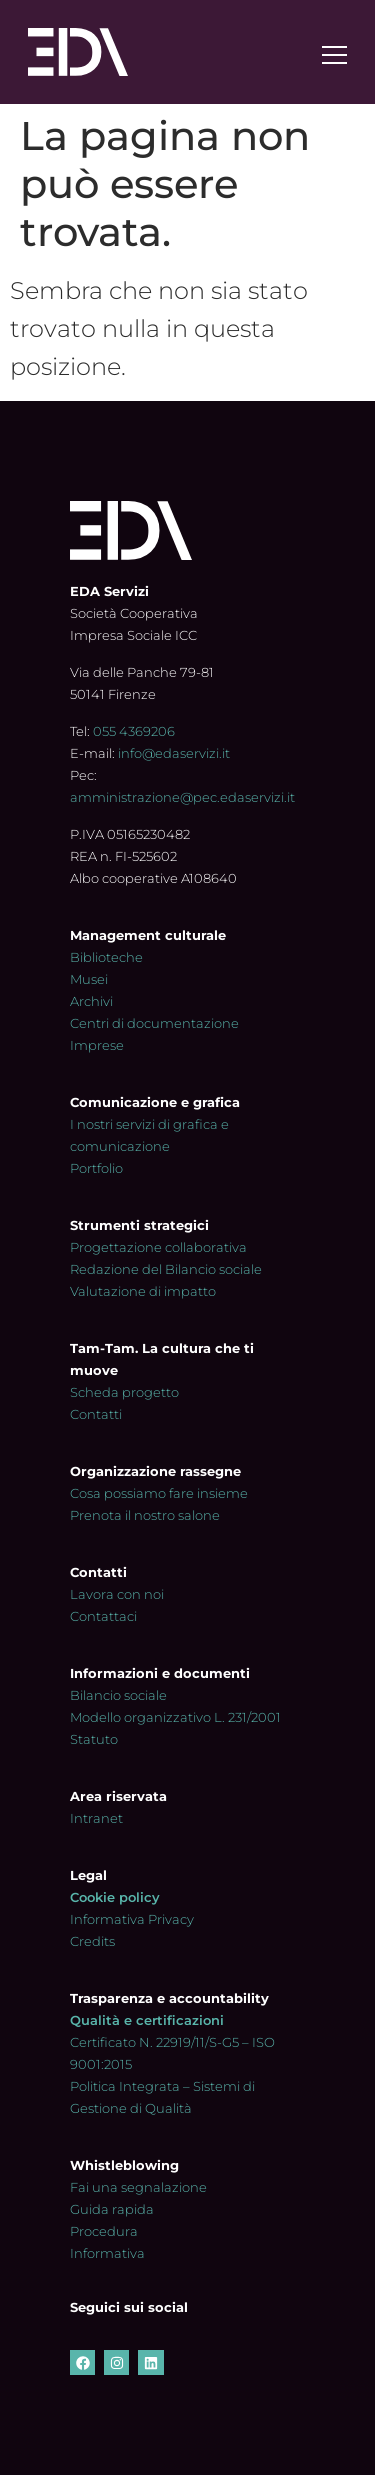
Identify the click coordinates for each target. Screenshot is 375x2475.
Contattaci (103, 1616)
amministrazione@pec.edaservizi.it (182, 797)
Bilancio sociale (118, 1695)
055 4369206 (134, 731)
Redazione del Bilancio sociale (166, 1269)
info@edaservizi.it (174, 753)
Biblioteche (106, 957)
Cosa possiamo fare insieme (159, 1493)
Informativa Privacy (132, 1919)
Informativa (107, 2253)
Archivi (91, 1001)
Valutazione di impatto (143, 1291)
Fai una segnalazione (138, 2187)
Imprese (97, 1045)
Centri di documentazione (154, 1023)
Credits (92, 1941)
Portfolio (96, 1168)
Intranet (96, 1818)
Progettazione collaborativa (158, 1247)
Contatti (96, 1414)
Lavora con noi (117, 1594)
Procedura (104, 2231)
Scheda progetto (124, 1392)
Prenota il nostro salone (145, 1515)
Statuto (94, 1739)
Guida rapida (112, 2209)
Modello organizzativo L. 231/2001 (175, 1717)
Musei (89, 979)
